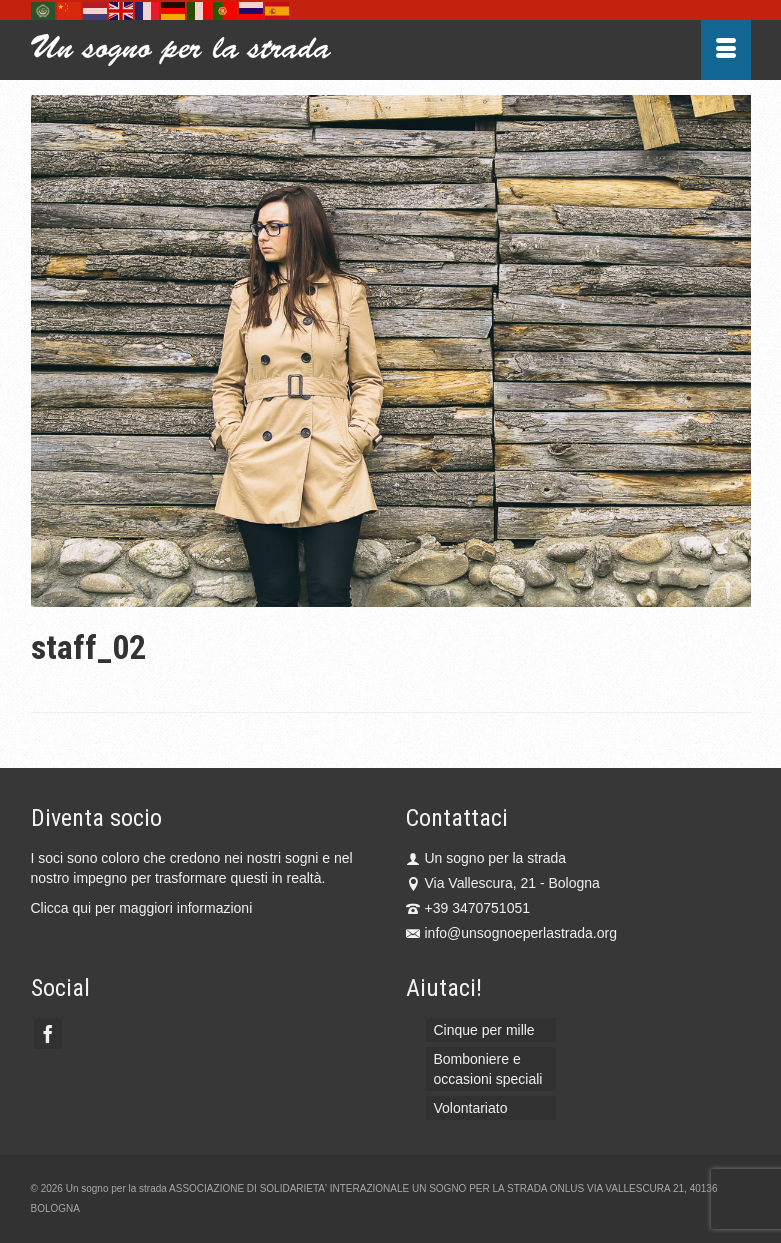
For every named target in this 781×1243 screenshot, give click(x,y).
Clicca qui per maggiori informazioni (142, 908)
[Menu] (726, 50)
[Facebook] (48, 1033)
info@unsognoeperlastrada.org (511, 933)
